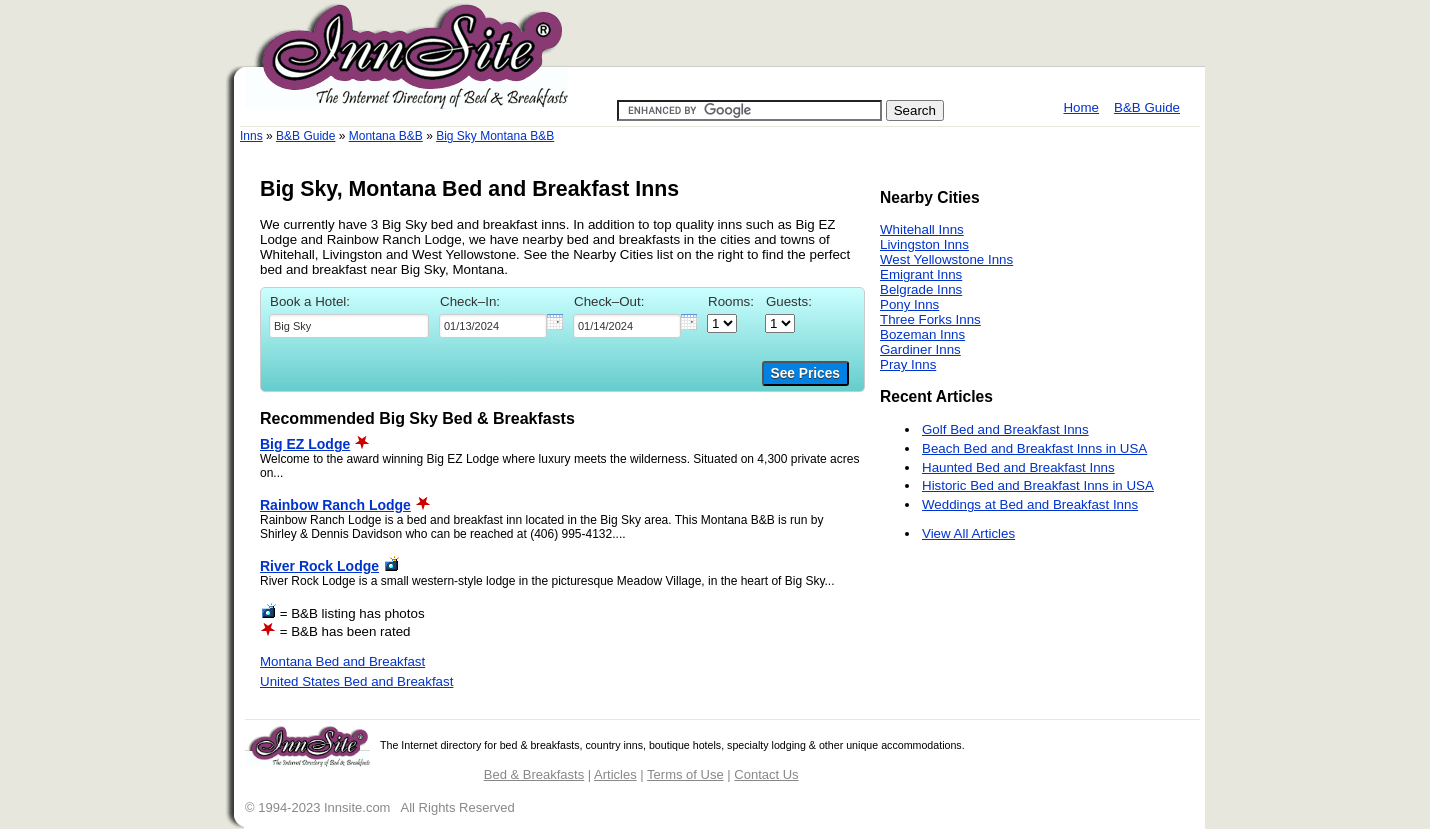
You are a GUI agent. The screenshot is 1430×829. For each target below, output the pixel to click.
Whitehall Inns (922, 229)
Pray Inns (908, 364)
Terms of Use (685, 774)
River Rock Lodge (319, 566)
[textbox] (349, 326)
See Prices (805, 373)
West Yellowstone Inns (946, 259)
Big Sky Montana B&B (495, 136)
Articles (615, 774)
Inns (251, 136)
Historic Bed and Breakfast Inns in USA (1038, 485)
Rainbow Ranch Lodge (335, 505)
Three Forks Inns (930, 319)
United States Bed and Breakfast (356, 681)
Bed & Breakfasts (534, 774)
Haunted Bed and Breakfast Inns (1018, 467)
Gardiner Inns (920, 349)
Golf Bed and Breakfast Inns (1005, 429)
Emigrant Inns (921, 274)
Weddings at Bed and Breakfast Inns (1030, 504)
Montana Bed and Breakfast (342, 661)
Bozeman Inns (922, 334)
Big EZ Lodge (305, 444)
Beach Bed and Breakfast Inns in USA (1034, 448)
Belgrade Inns (921, 289)
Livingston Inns (924, 244)
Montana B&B (386, 136)
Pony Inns (909, 304)
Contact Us (766, 774)
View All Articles (968, 533)
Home (1081, 107)
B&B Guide (1147, 107)
